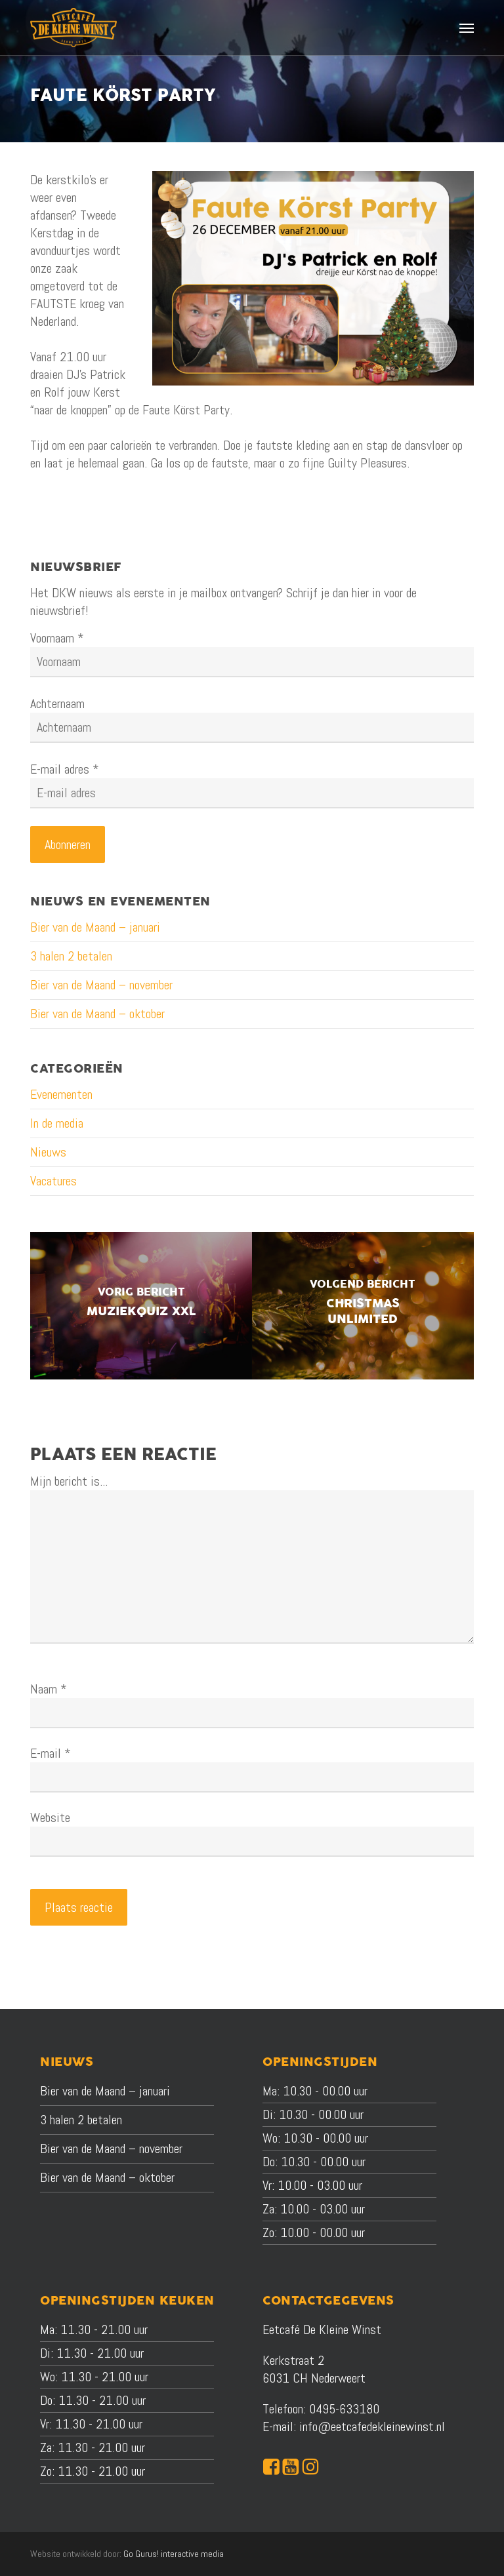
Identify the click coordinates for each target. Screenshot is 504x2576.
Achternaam (57, 703)
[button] (466, 27)
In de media (56, 1123)
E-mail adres (64, 769)
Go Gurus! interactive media (173, 2554)
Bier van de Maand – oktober (97, 1013)
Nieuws (48, 1151)
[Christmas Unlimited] (363, 1305)
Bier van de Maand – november (101, 984)
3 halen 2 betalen (71, 955)
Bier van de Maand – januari (95, 927)
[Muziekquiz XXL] (141, 1305)
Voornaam (57, 637)
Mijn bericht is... (69, 1481)
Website (50, 1817)
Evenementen (61, 1094)
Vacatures (53, 1180)
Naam (48, 1688)
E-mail (50, 1753)
